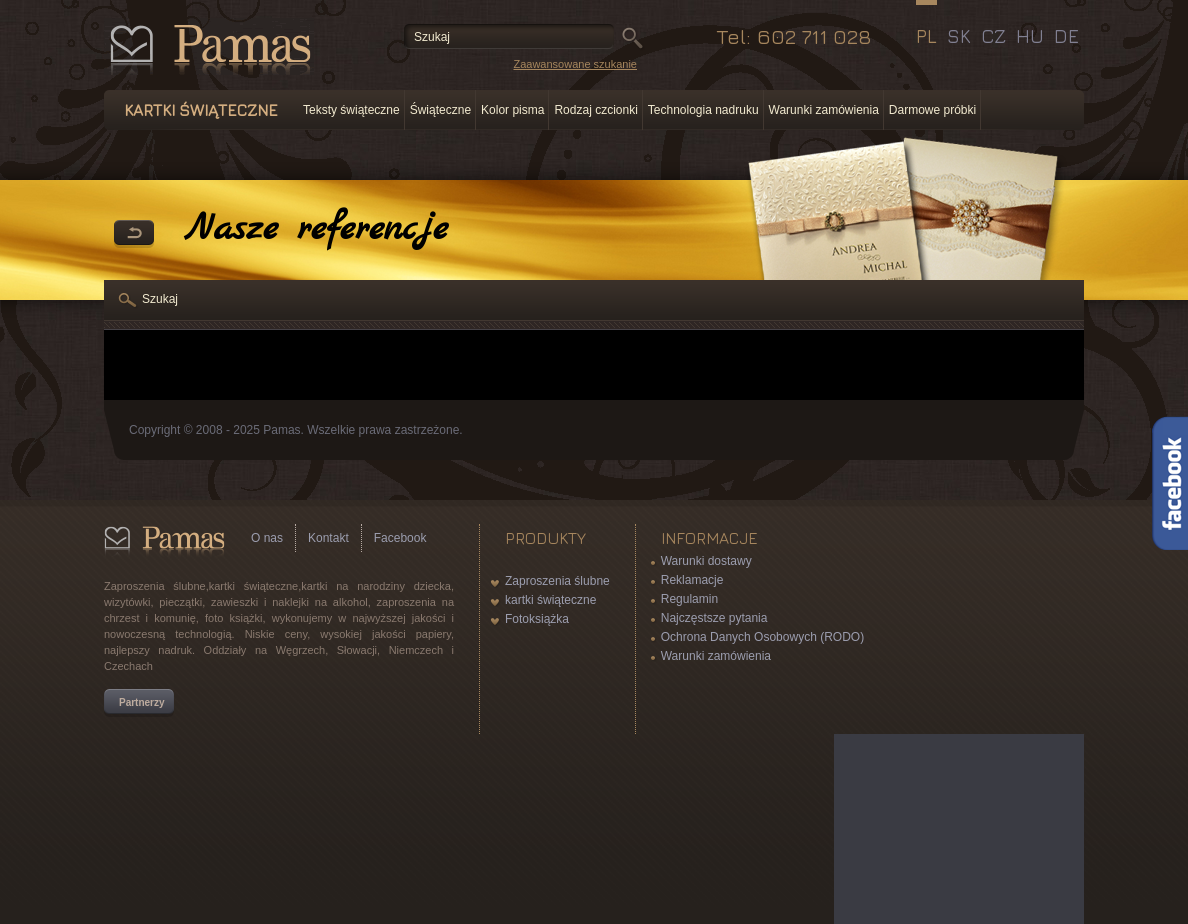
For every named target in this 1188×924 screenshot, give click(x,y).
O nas (267, 538)
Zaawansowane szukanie (575, 64)
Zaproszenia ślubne (557, 581)
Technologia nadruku (703, 110)
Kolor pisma (512, 110)
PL (926, 36)
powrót (134, 234)
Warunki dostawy (706, 561)
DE (1066, 36)
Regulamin (689, 599)
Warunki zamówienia (824, 110)
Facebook (400, 538)
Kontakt (328, 538)
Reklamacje (692, 580)
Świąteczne (440, 110)
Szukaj (160, 299)
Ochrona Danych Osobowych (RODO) (762, 637)
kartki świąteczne (550, 600)
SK (959, 36)
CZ (993, 36)
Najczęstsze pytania (714, 618)
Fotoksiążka (537, 619)
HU (1030, 36)
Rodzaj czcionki (595, 110)
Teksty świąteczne (351, 110)
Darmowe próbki (932, 110)
